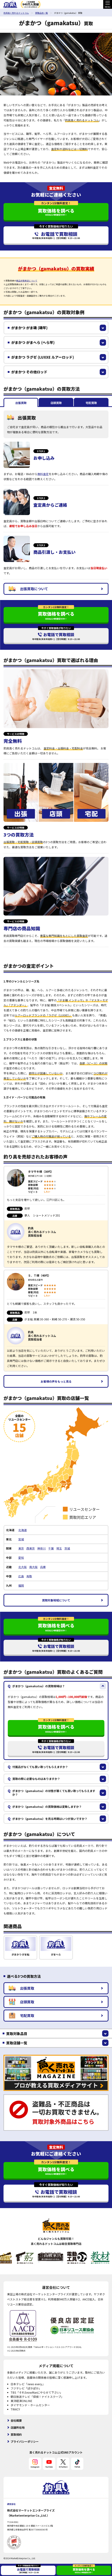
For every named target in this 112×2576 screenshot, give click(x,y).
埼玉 (59, 1548)
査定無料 (56, 188)
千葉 (51, 1548)
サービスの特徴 (15, 734)
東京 (21, 1548)
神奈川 (41, 1548)
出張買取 (21, 1988)
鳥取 (29, 1576)
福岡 (21, 1585)
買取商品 (15, 1209)
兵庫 (43, 1567)
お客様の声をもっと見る (56, 1381)
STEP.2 (41, 498)
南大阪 (33, 1567)
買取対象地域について (56, 1600)
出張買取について (28, 588)
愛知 (21, 1558)
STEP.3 (41, 545)
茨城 (67, 1548)
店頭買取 (21, 2001)
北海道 (22, 1530)
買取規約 (16, 2434)
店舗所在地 (18, 2427)
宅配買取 (21, 2015)
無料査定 (43, 474)
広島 (21, 1576)
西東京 (30, 1548)
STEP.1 (41, 451)
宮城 (21, 1539)
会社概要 (16, 2420)
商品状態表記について (26, 280)
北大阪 (22, 1567)
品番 (14, 1215)
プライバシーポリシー (25, 2441)
